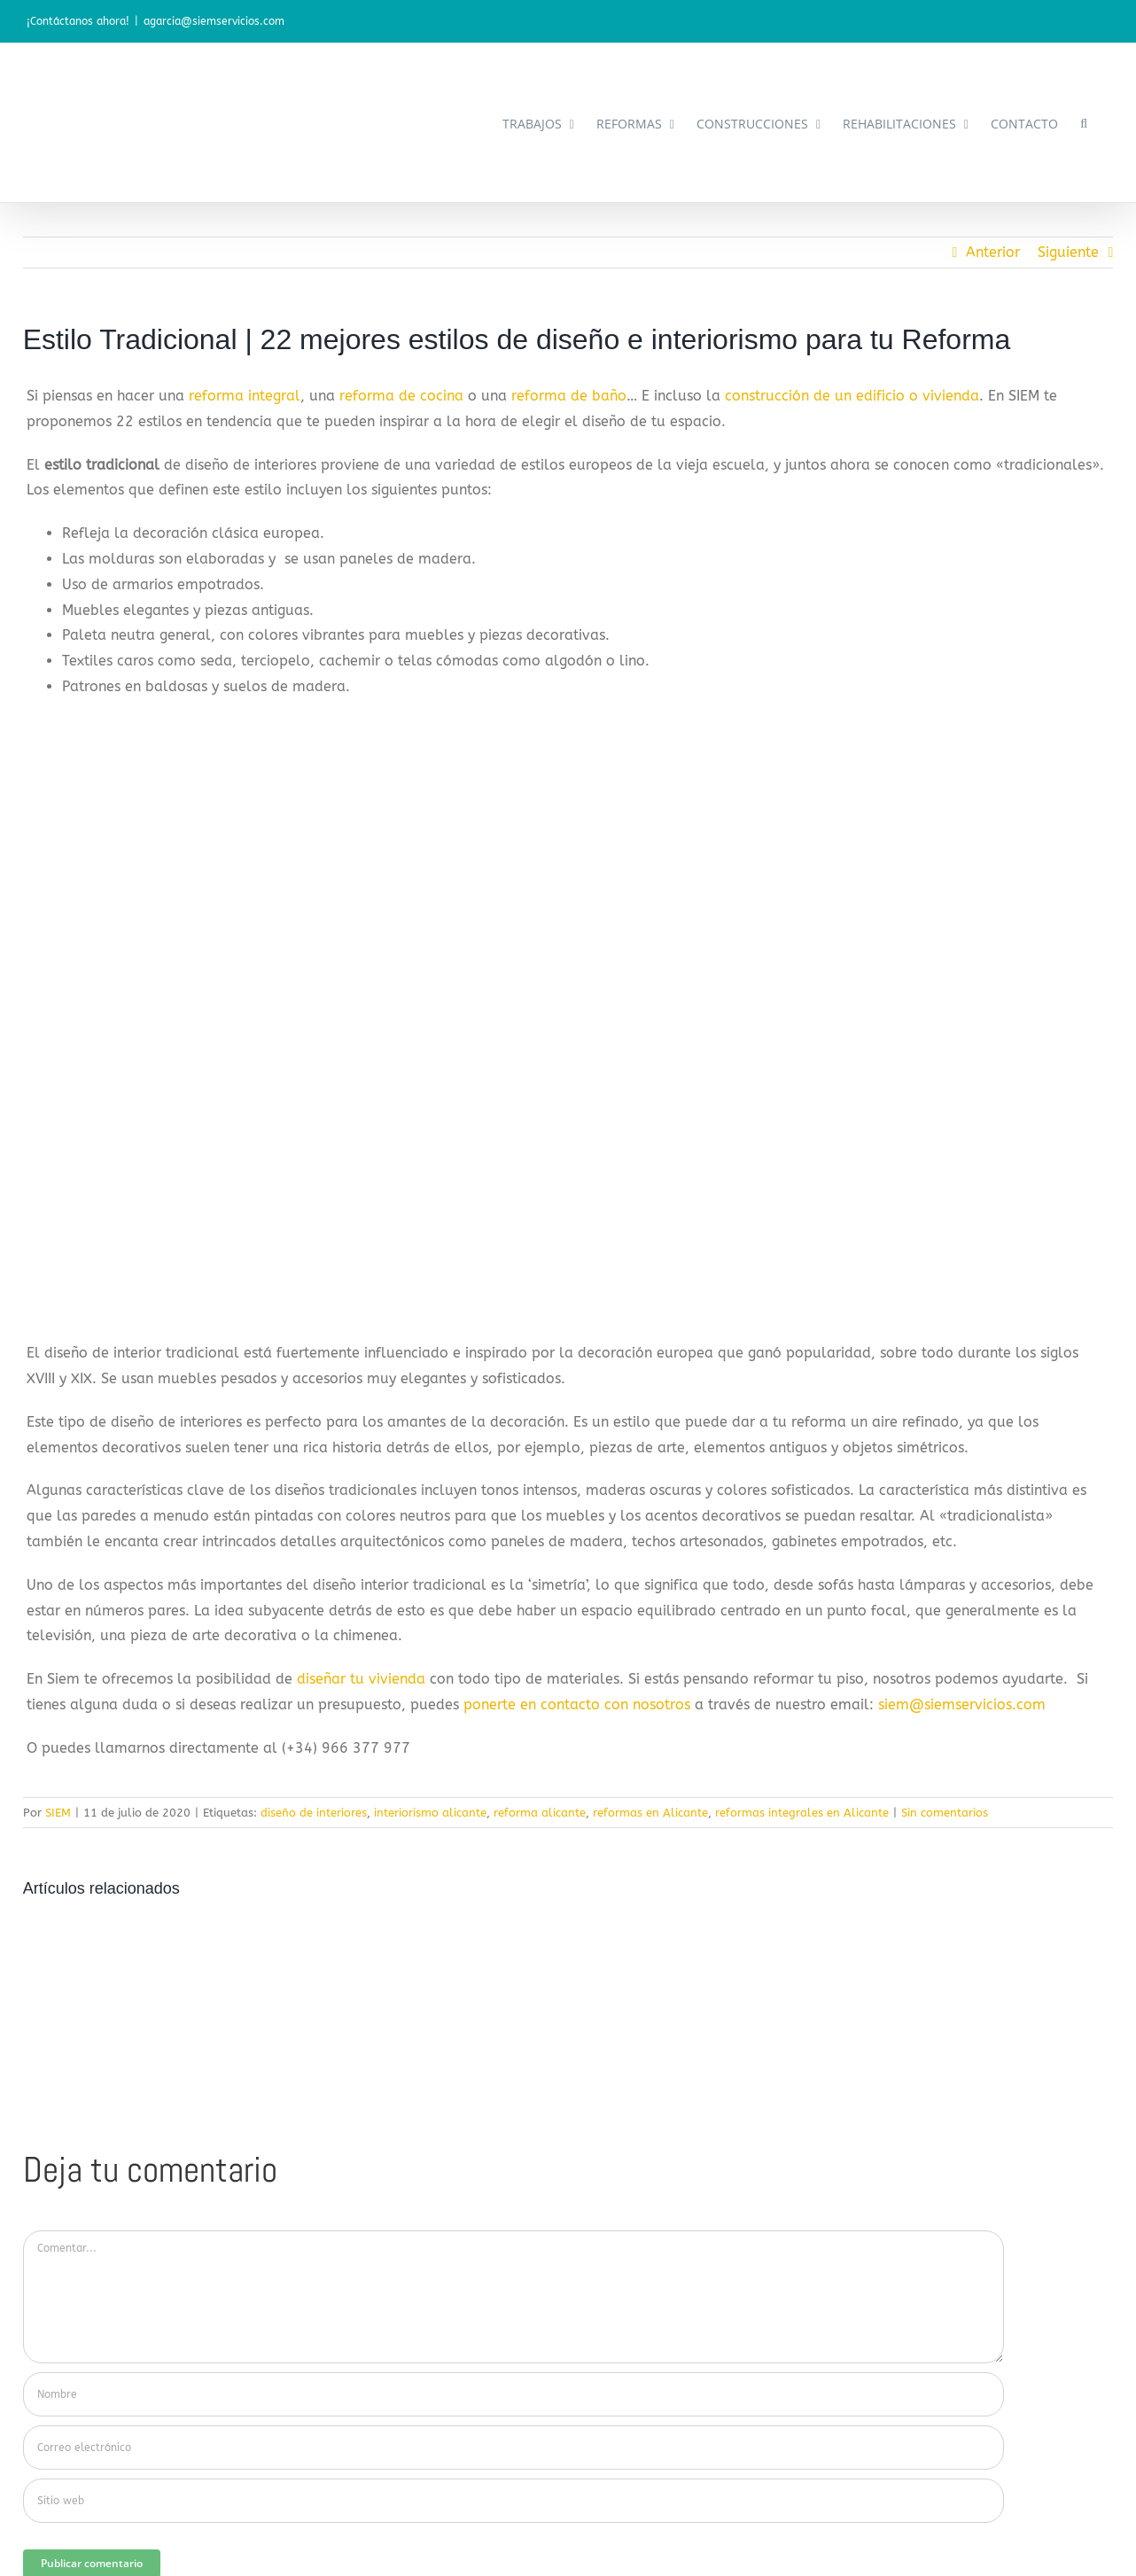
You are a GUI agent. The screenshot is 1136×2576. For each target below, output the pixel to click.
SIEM (58, 1812)
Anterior (993, 252)
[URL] (514, 2501)
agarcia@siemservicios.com (214, 21)
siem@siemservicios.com (962, 1704)
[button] (1083, 122)
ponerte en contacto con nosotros (576, 1704)
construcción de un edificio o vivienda (852, 395)
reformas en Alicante (650, 1812)
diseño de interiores (314, 1812)
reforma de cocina (401, 395)
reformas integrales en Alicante (802, 1812)
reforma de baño (568, 395)
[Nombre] (514, 2394)
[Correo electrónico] (514, 2447)
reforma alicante (540, 1812)
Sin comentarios (944, 1812)
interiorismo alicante (430, 1812)
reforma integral (244, 395)
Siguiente (1068, 252)
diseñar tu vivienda (361, 1678)
